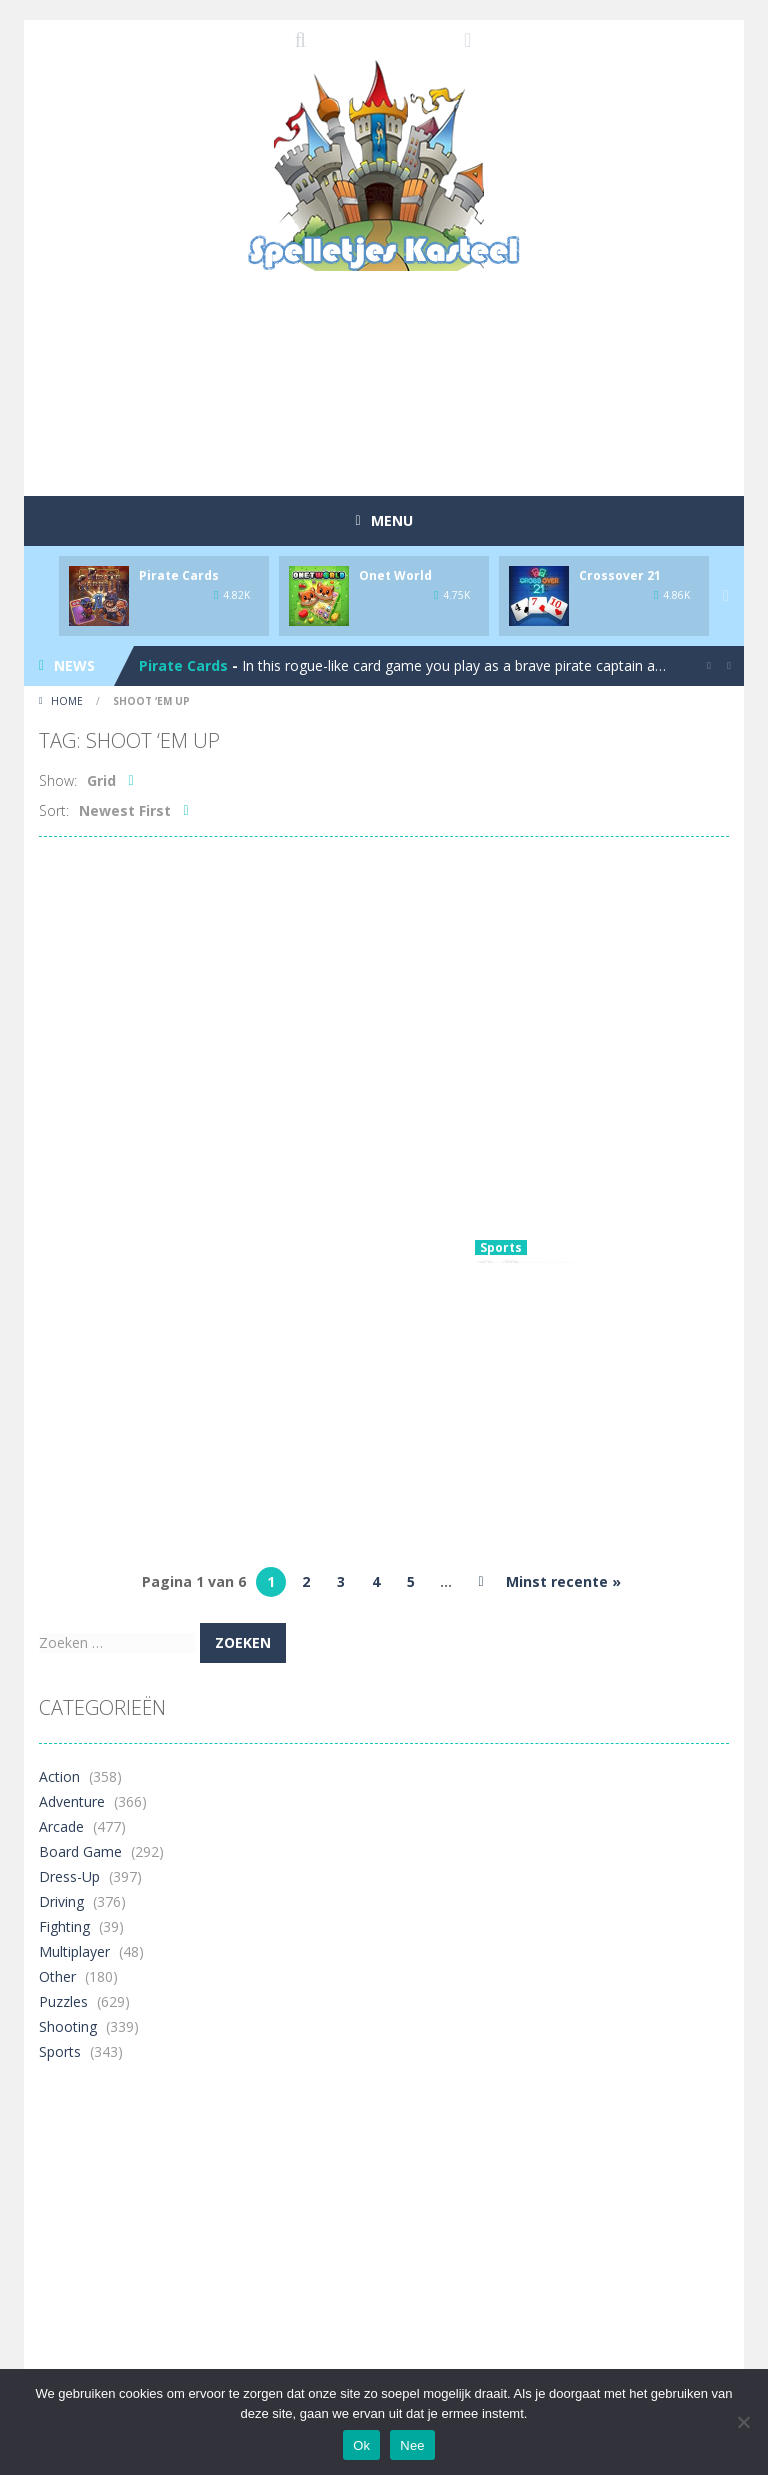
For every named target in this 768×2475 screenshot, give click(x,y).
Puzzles (63, 2001)
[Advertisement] (403, 424)
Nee (412, 2445)
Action (59, 1776)
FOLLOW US (468, 40)
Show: (58, 780)
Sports (501, 1247)
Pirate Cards (179, 575)
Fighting (64, 1926)
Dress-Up (69, 1876)
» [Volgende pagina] (481, 1582)
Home (67, 701)
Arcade (61, 1826)
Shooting (68, 2026)
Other (57, 1976)
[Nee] (743, 2422)
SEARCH (301, 40)
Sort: (54, 810)
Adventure (72, 1801)
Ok (361, 2445)
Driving (61, 1901)
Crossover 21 (620, 575)
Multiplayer (74, 1951)
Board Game (80, 1851)
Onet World (395, 575)
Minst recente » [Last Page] (563, 1581)
